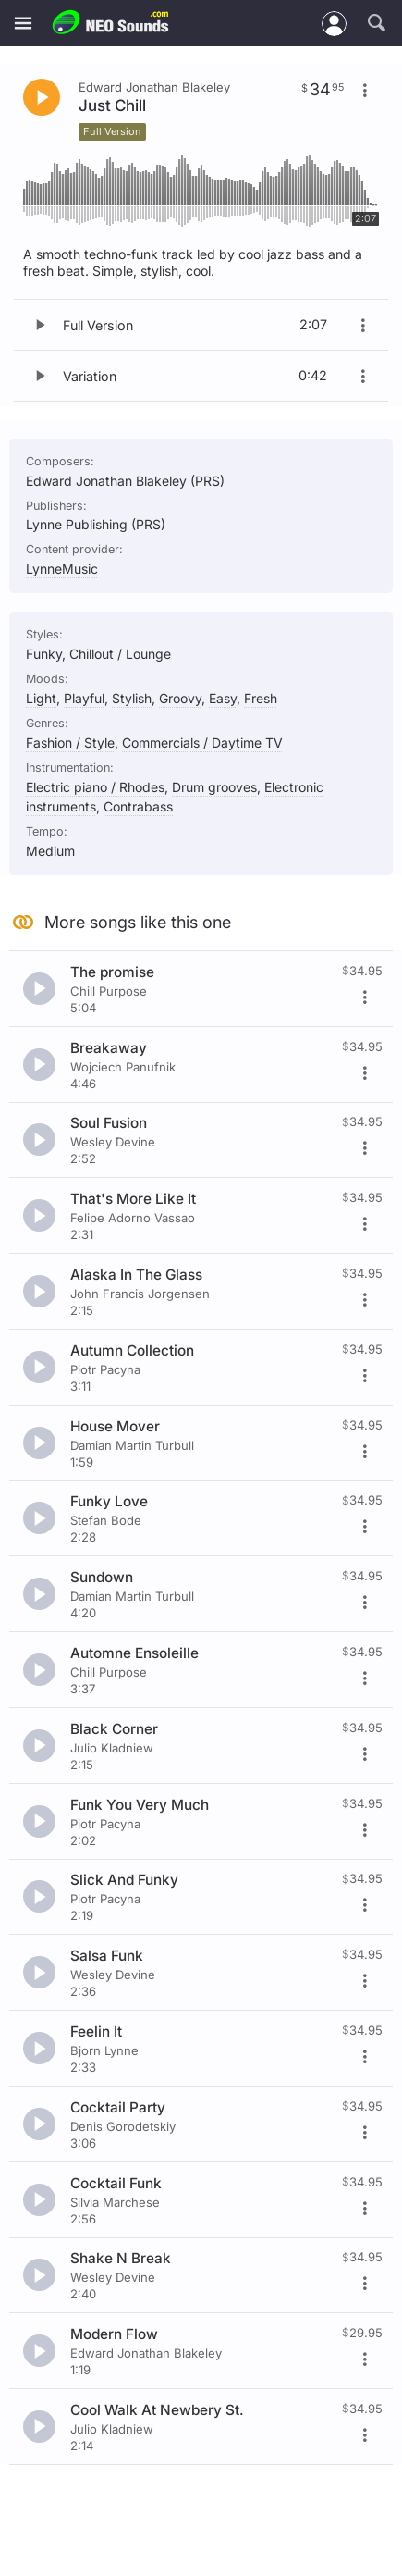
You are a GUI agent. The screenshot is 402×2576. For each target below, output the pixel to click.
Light (41, 698)
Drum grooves (214, 787)
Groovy (180, 698)
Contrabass (138, 806)
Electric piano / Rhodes (95, 787)
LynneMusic (62, 568)
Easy (223, 698)
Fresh (260, 698)
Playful (84, 698)
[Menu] (23, 23)
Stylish (132, 698)
